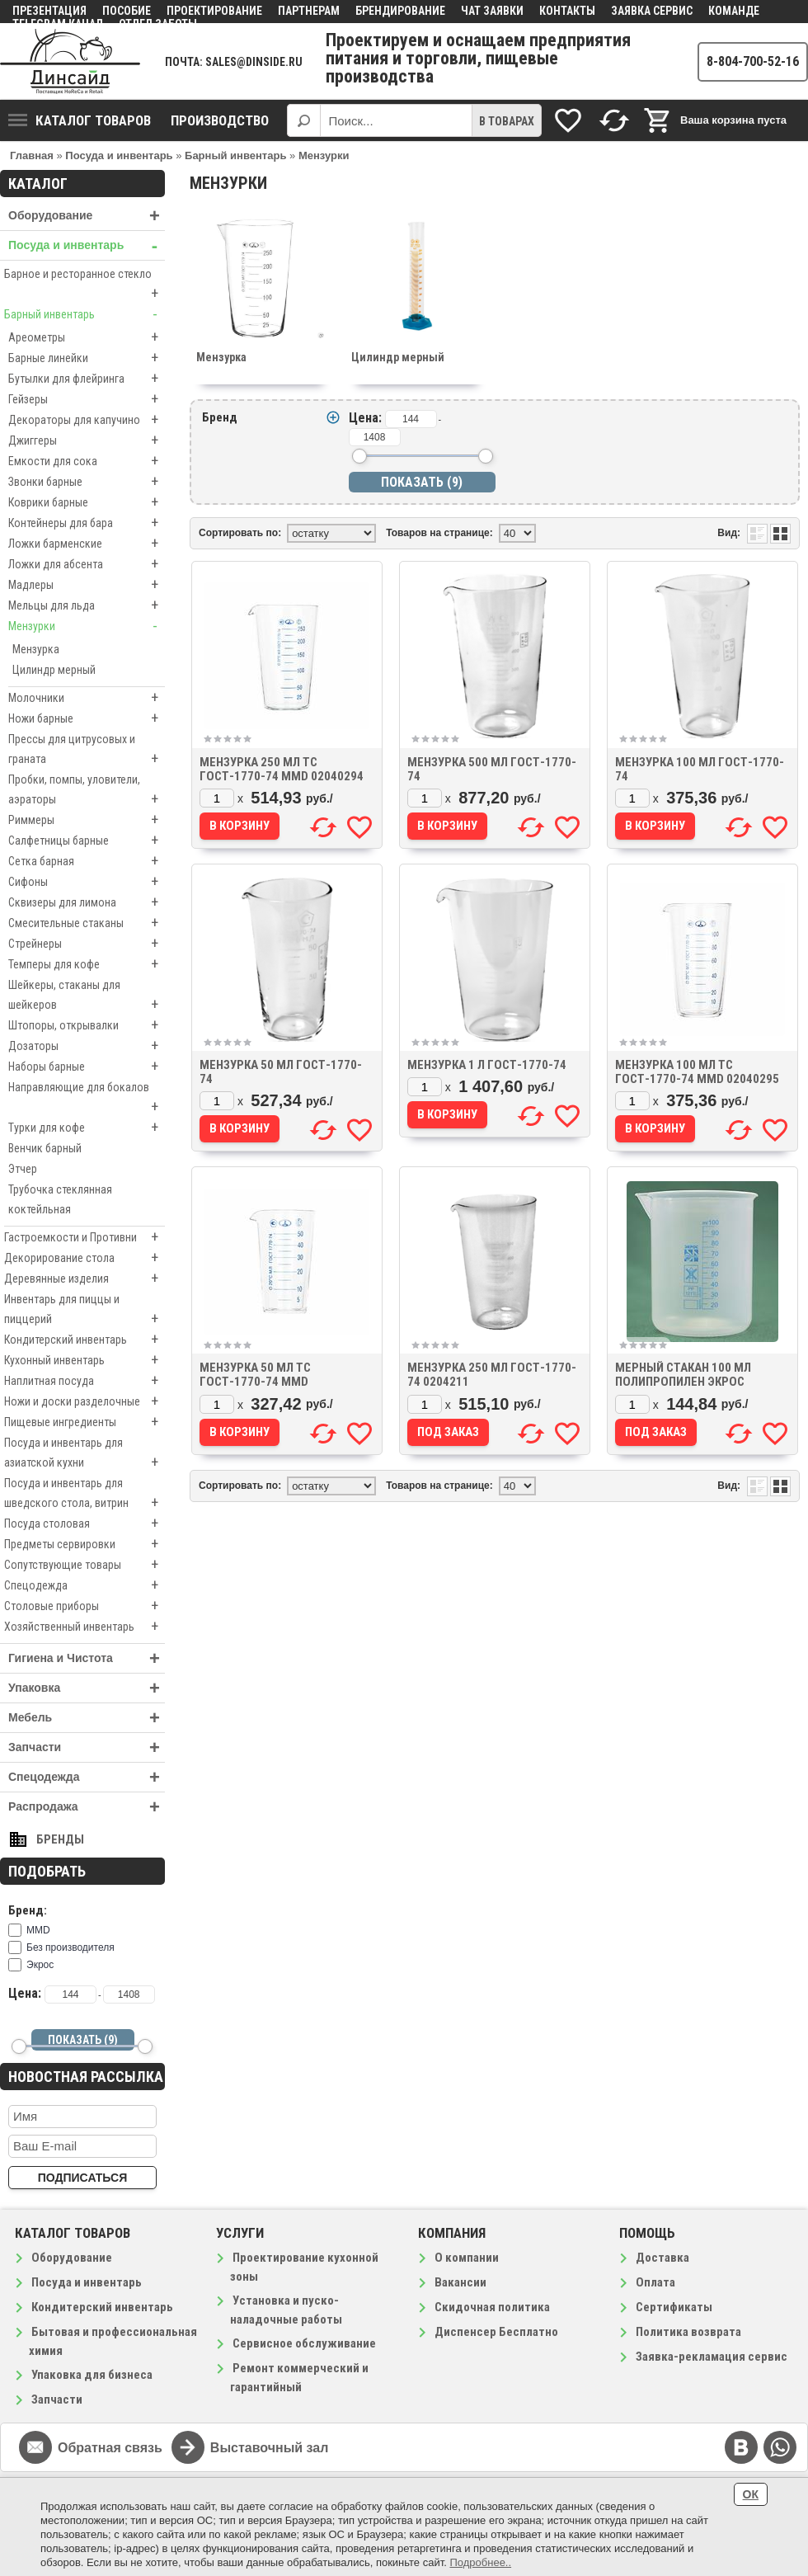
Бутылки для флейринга (86, 379)
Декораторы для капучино (86, 420)
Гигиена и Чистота (86, 1658)
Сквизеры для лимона (86, 902)
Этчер (22, 1168)
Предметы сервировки (84, 1544)
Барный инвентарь (84, 314)
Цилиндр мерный (54, 669)
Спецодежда (84, 1585)
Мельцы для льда (86, 605)
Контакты (567, 10)
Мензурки (86, 626)
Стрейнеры (86, 944)
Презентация (49, 10)
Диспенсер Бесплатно (496, 2331)
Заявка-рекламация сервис (711, 2356)
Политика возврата (688, 2331)
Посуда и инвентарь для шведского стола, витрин (84, 1494)
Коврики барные (86, 502)
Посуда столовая (84, 1523)
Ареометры (86, 337)
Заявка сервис (652, 10)
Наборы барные (86, 1066)
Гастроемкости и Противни (84, 1237)
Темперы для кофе (86, 964)
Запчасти (86, 1747)
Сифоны (86, 882)
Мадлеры (86, 585)
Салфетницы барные (86, 840)
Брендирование (400, 10)
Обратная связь (110, 2448)
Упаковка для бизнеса (92, 2374)
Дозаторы (86, 1046)
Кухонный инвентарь (84, 1360)
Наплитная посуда (84, 1381)
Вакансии (460, 2282)
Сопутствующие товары (84, 1565)
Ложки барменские (86, 543)
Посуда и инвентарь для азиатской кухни (84, 1454)
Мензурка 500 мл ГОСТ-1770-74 (491, 769)
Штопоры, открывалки (86, 1025)
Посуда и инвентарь (86, 245)
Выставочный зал (269, 2448)
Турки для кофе (86, 1127)
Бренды (60, 1839)
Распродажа (86, 1807)
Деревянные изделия (84, 1278)
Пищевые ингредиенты (84, 1422)
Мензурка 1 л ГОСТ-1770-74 (486, 1064)
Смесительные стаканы (86, 923)
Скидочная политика (492, 2307)
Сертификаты (674, 2307)
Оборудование (86, 215)
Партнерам (309, 10)
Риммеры (86, 820)
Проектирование (214, 10)
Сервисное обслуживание (304, 2343)
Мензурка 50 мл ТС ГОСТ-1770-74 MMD (255, 1374)
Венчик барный (45, 1148)
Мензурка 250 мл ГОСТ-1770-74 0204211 (491, 1374)
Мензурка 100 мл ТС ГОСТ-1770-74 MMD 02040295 (697, 1071)
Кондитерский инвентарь (84, 1339)
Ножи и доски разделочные (84, 1401)
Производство (220, 120)
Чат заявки (492, 10)
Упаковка (86, 1688)
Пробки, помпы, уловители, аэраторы (86, 791)
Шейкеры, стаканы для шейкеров (86, 996)
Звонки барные (86, 482)
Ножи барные (86, 718)
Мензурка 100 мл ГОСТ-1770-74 (699, 769)
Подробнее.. (480, 2562)
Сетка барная (86, 861)
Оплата (655, 2282)
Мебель (86, 1717)
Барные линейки (86, 358)
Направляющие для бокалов (86, 1099)
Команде (733, 10)
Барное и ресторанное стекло (84, 285)
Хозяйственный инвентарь (84, 1626)
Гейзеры (86, 399)
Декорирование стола (84, 1258)
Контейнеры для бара (86, 523)
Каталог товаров (79, 120)
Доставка (662, 2257)
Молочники (86, 698)
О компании (467, 2257)
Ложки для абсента (86, 564)
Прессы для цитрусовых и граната (86, 750)
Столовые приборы (84, 1606)
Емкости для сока (86, 461)
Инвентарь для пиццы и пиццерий (84, 1311)
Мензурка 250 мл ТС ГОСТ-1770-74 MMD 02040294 (282, 769)
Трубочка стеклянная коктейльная (60, 1199)
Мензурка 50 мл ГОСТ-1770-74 (281, 1071)
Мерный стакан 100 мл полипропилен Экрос (683, 1374)
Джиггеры (86, 440)
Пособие (126, 10)
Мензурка (35, 649)
